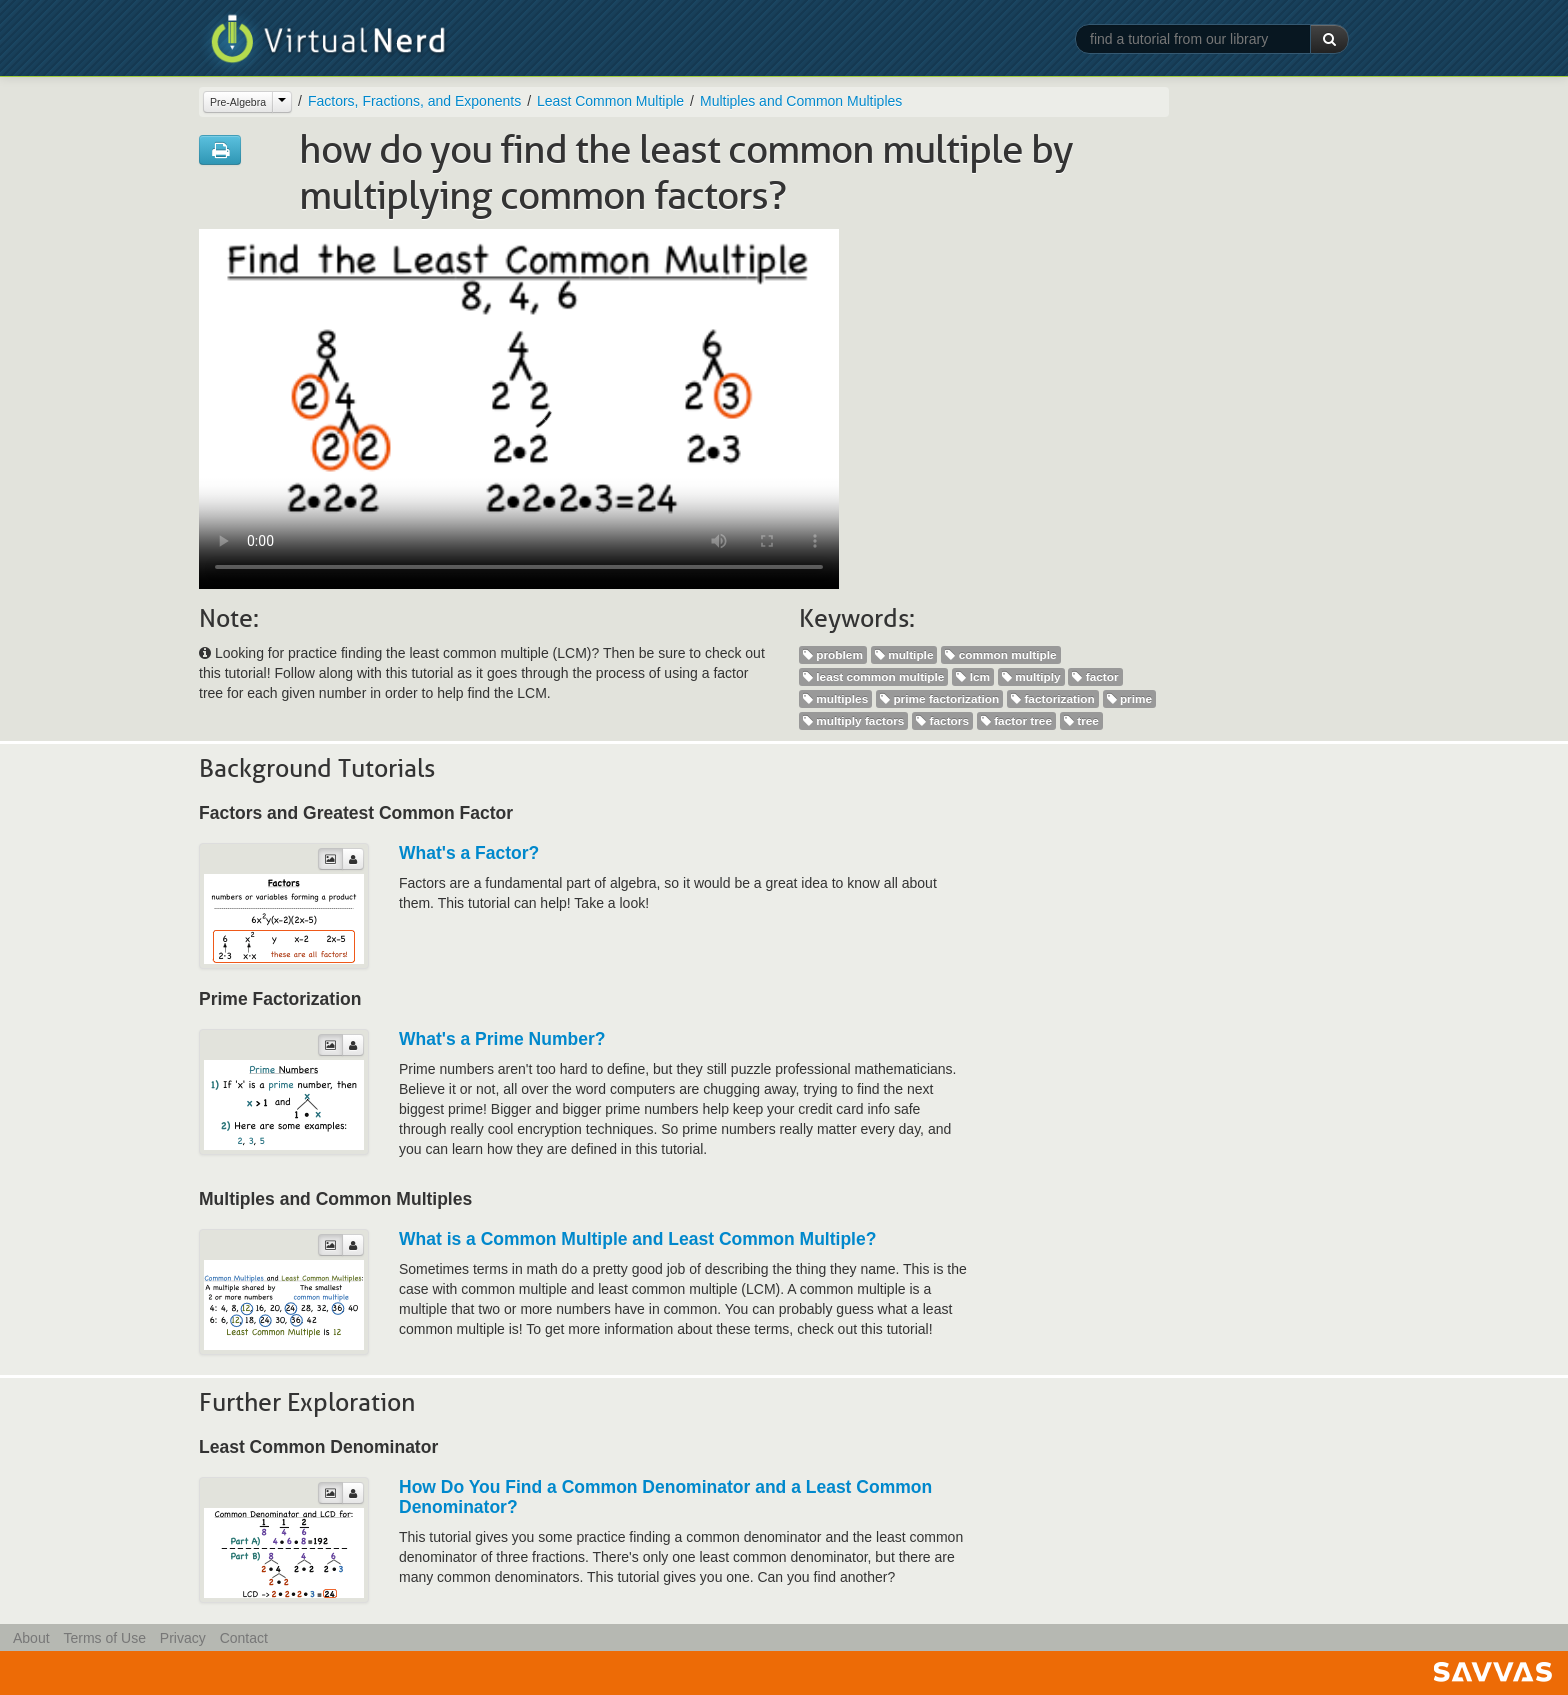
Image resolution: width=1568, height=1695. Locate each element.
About (31, 1638)
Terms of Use (104, 1638)
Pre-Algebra (238, 102)
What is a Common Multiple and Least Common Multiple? (637, 1239)
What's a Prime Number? (502, 1039)
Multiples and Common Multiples (801, 101)
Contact (244, 1638)
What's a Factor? (469, 853)
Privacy (183, 1638)
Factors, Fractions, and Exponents (414, 101)
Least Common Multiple (610, 101)
